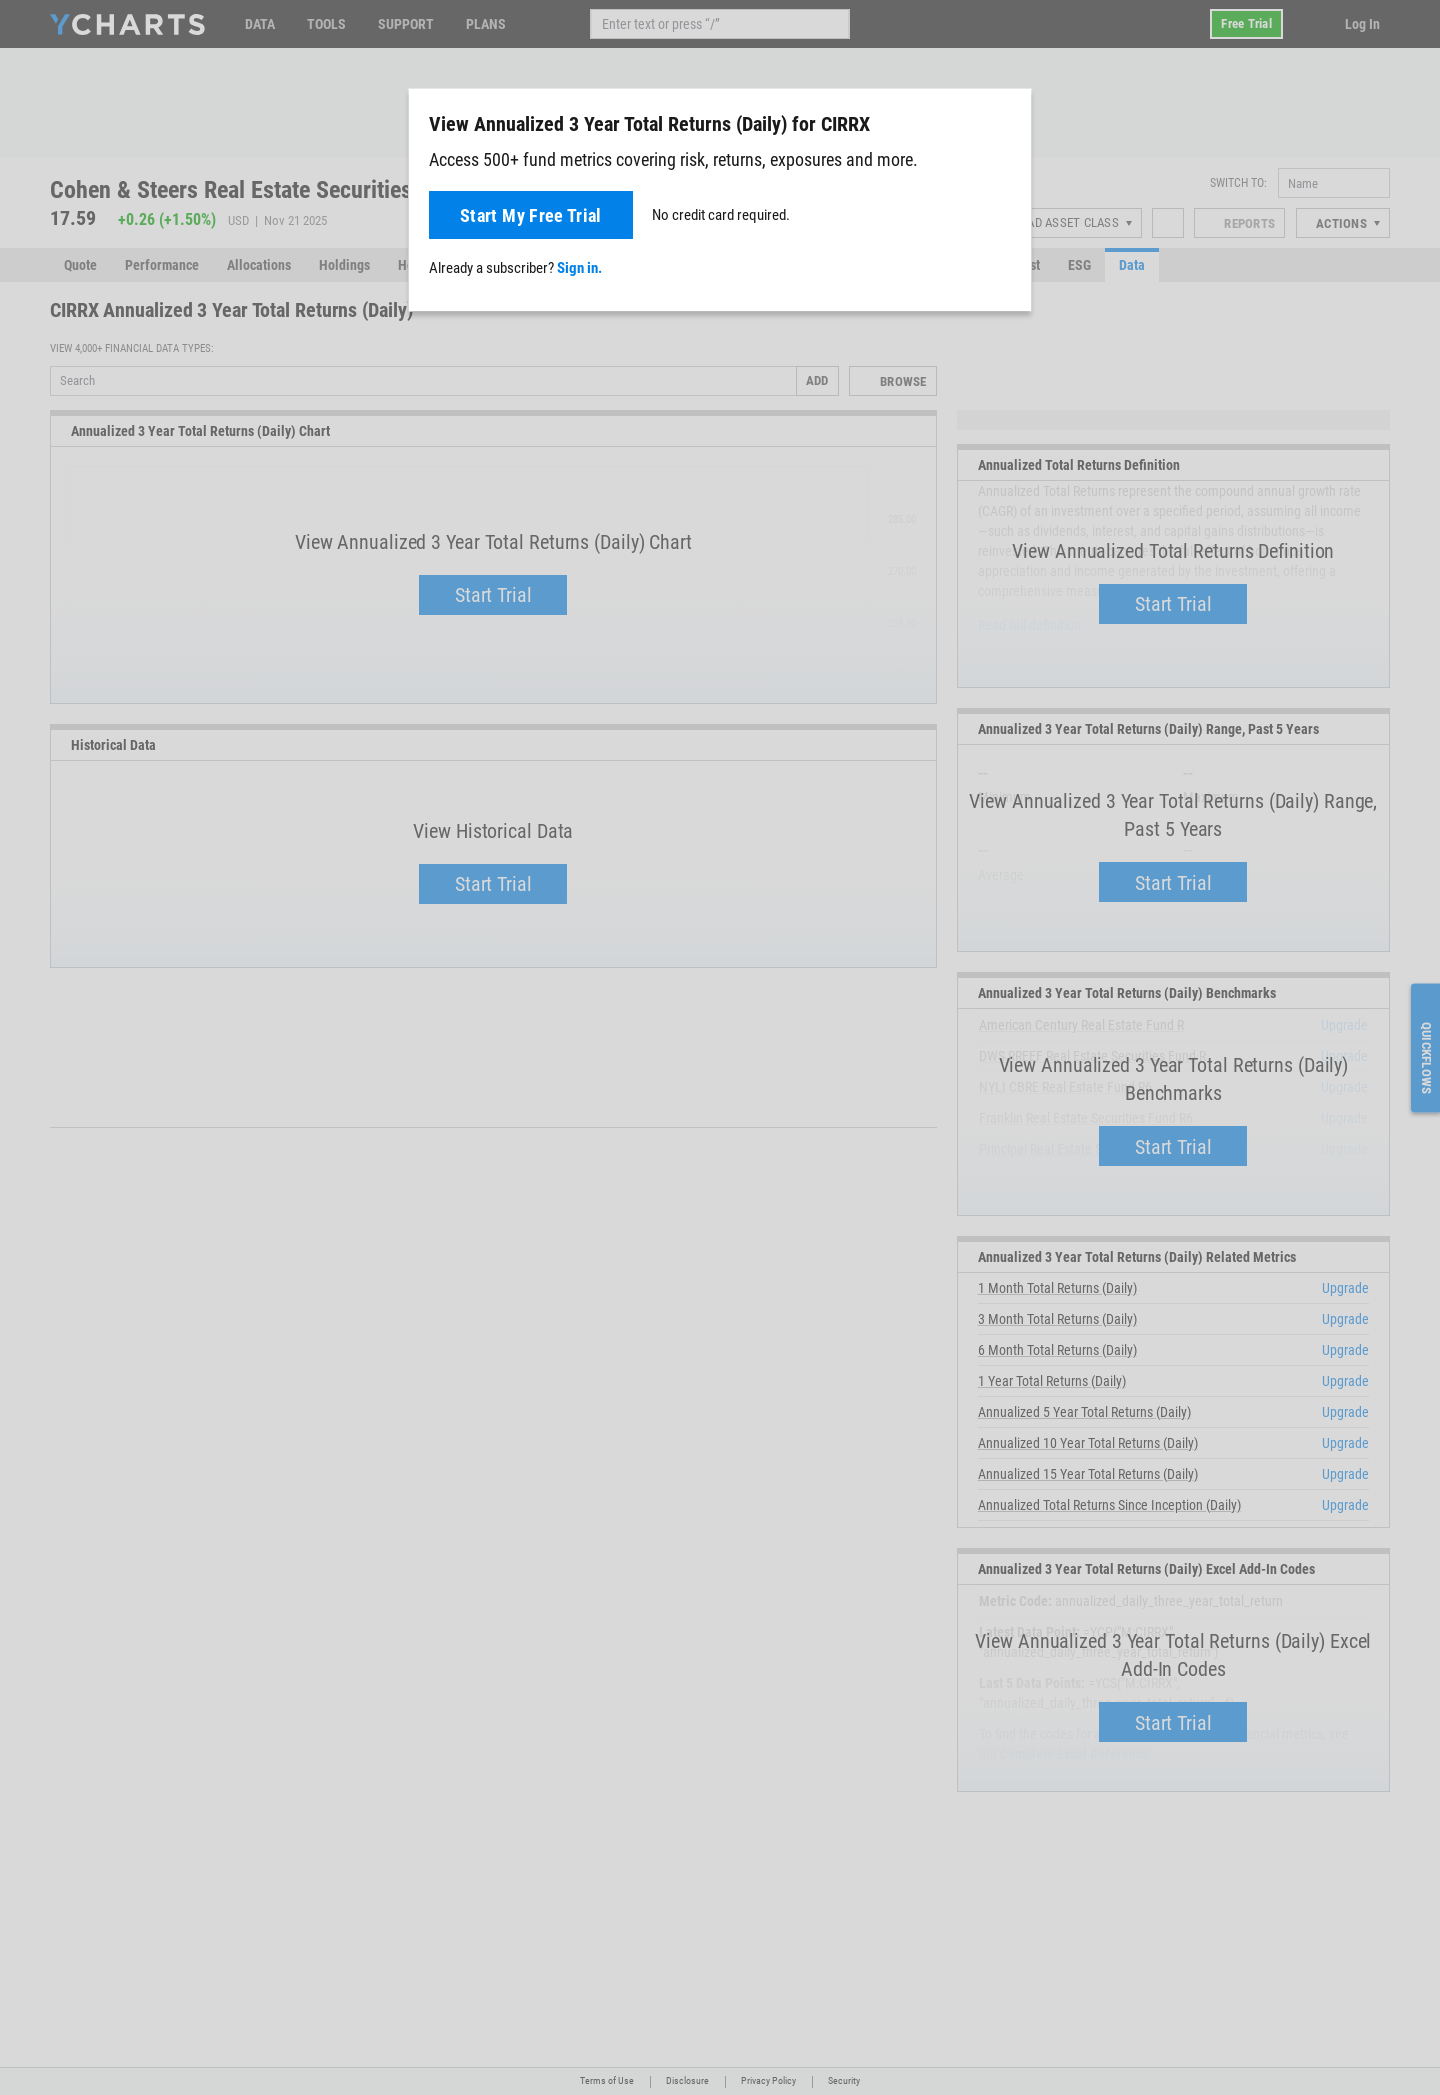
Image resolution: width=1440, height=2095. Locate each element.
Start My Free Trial (531, 215)
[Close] (1008, 120)
